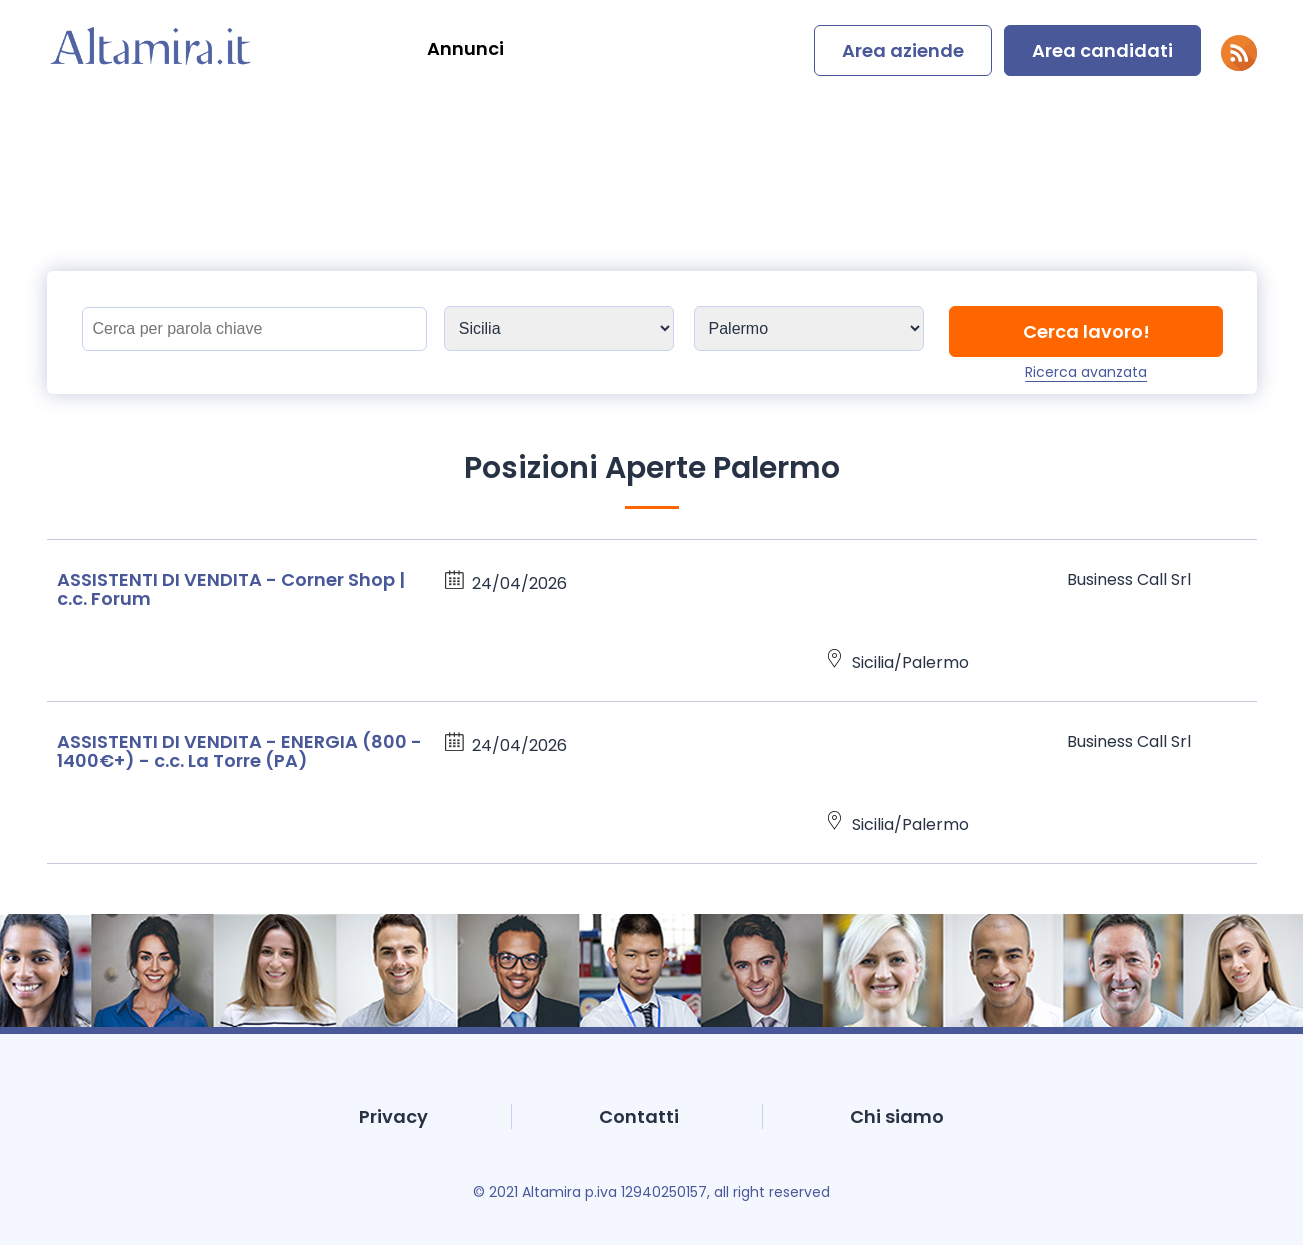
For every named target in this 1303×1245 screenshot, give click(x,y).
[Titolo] (254, 329)
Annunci (465, 48)
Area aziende (903, 50)
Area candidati (1102, 50)
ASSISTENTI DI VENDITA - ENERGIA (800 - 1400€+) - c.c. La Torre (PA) (239, 751)
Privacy (393, 1116)
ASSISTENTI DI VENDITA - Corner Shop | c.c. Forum (231, 589)
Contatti (639, 1116)
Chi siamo (897, 1116)
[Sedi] (559, 328)
